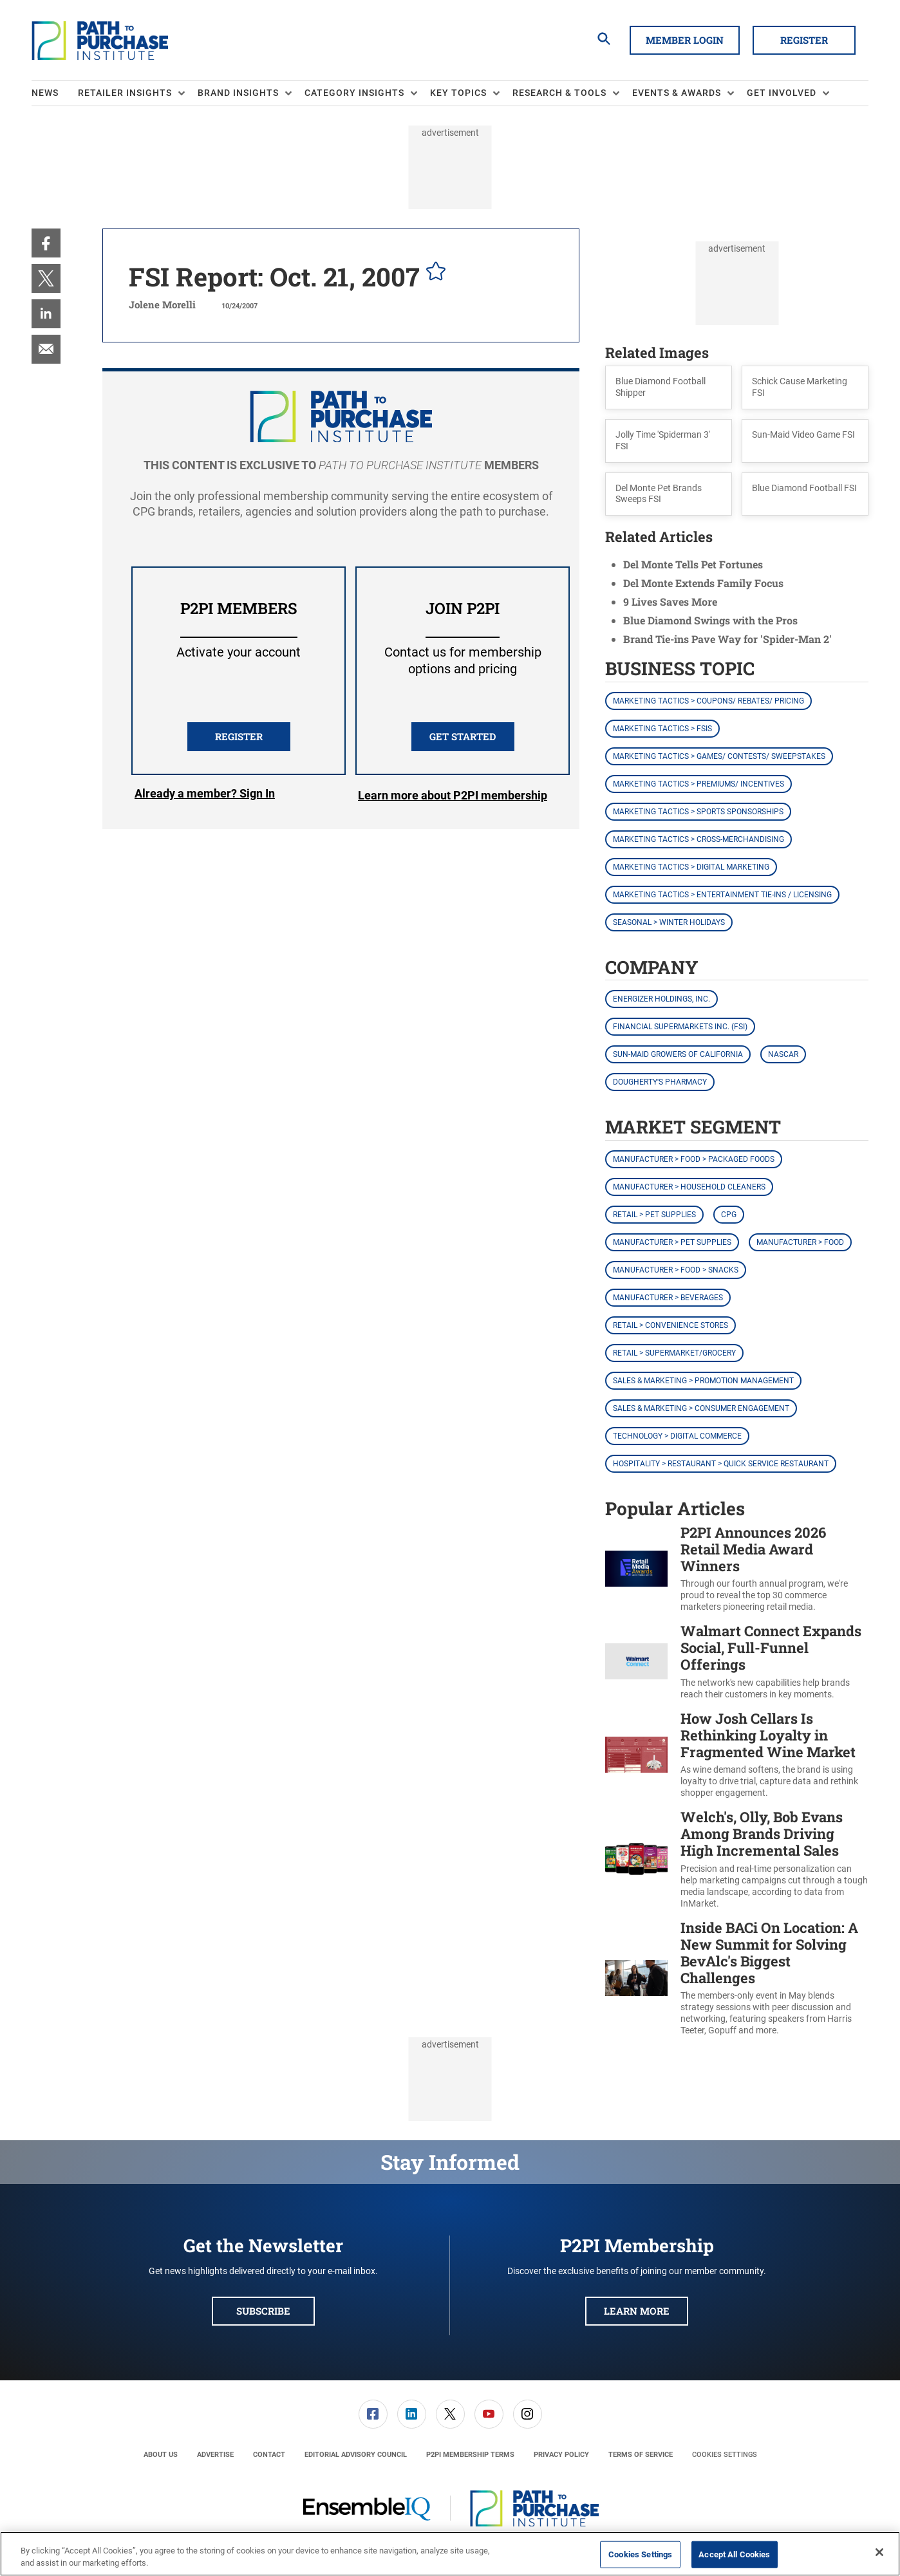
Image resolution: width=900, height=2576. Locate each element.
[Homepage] (100, 40)
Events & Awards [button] (676, 93)
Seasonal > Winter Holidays (669, 922)
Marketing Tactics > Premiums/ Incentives (698, 784)
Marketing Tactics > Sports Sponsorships (698, 811)
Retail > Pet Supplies (654, 1214)
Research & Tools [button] (559, 93)
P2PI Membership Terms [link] (470, 2454)
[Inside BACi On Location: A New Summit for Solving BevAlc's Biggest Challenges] (636, 1978)
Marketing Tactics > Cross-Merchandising (698, 839)
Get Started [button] (462, 736)
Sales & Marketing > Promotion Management (703, 1380)
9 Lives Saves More (670, 601)
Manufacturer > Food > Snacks (675, 1269)
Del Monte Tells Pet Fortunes (693, 564)
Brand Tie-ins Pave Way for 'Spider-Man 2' (727, 639)
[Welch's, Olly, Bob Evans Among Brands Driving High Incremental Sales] (636, 1859)
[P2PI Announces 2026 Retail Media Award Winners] (636, 1569)
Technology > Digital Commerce (677, 1436)
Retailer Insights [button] (125, 93)
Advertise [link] (215, 2454)
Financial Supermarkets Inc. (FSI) (680, 1026)
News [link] (45, 93)
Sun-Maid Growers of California (678, 1054)
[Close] (879, 2552)
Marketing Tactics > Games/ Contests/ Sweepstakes (719, 756)
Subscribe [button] (263, 2310)
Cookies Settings (724, 2454)
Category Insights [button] (354, 93)
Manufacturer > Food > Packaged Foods (693, 1159)
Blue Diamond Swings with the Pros (710, 620)
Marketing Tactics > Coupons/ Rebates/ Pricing (708, 700)
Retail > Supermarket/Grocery (674, 1353)
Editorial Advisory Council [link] (356, 2454)
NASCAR (783, 1054)
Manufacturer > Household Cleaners (689, 1186)
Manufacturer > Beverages (668, 1297)
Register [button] (804, 39)
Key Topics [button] (458, 93)
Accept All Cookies (734, 2554)
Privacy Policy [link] (561, 2454)
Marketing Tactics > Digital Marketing (691, 867)
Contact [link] (269, 2454)
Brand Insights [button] (238, 93)
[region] (450, 2554)
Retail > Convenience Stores (670, 1325)
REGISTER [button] (239, 736)
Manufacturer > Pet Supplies (672, 1242)
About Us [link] (161, 2454)
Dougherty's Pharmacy (660, 1082)
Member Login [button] (685, 39)
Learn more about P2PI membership (452, 795)
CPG (728, 1214)
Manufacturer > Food (800, 1242)
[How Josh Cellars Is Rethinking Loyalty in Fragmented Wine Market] (636, 1755)
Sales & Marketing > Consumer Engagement (701, 1408)
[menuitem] (55, 93)
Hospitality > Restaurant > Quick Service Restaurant (721, 1463)
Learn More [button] (637, 2310)
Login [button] (205, 795)
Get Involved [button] (781, 93)
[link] (46, 243)
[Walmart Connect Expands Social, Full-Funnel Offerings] (636, 1662)
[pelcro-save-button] (432, 273)
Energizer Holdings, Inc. (661, 998)
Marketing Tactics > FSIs (662, 728)
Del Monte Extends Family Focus (703, 583)
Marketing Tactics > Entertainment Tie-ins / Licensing (722, 894)
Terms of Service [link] (640, 2454)
